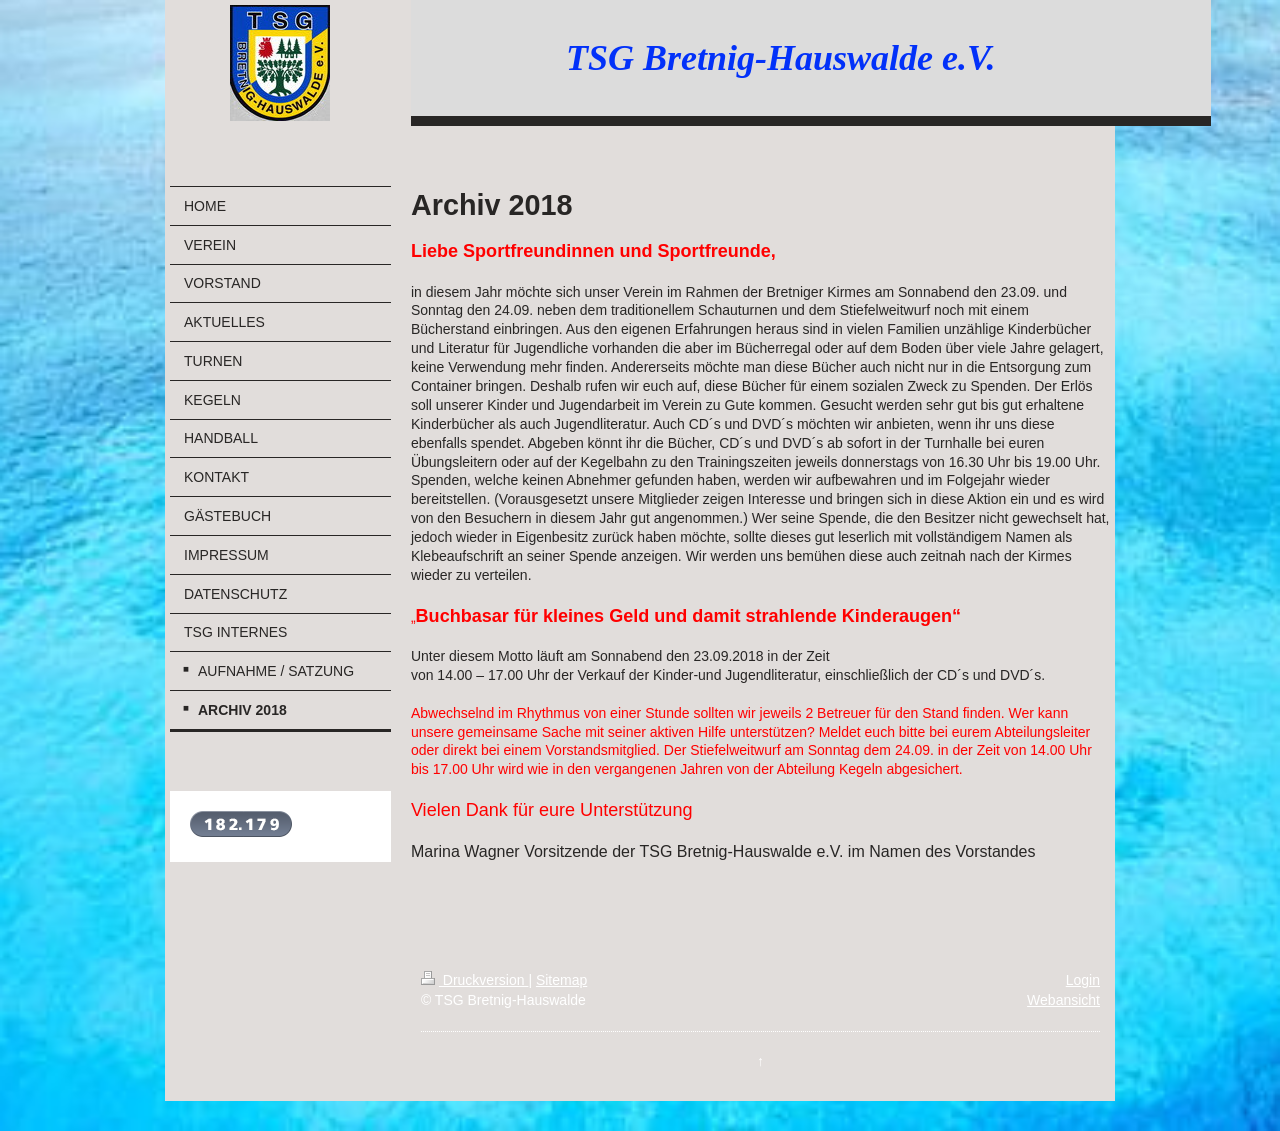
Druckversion (474, 980)
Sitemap (561, 980)
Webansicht (1063, 1000)
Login (1083, 980)
